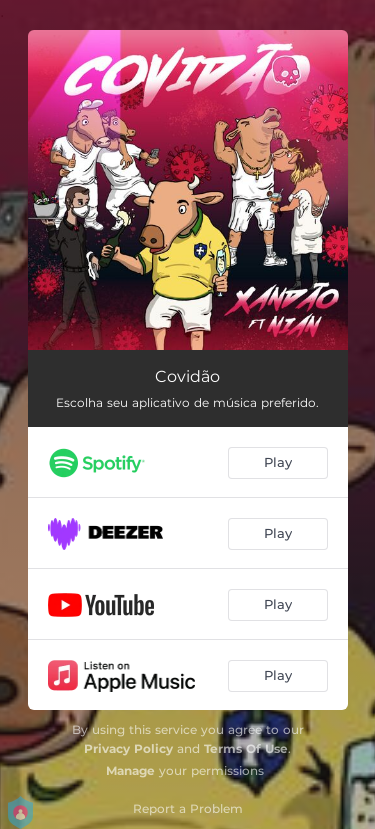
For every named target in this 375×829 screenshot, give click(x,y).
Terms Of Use (246, 748)
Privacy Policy (128, 748)
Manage (130, 770)
